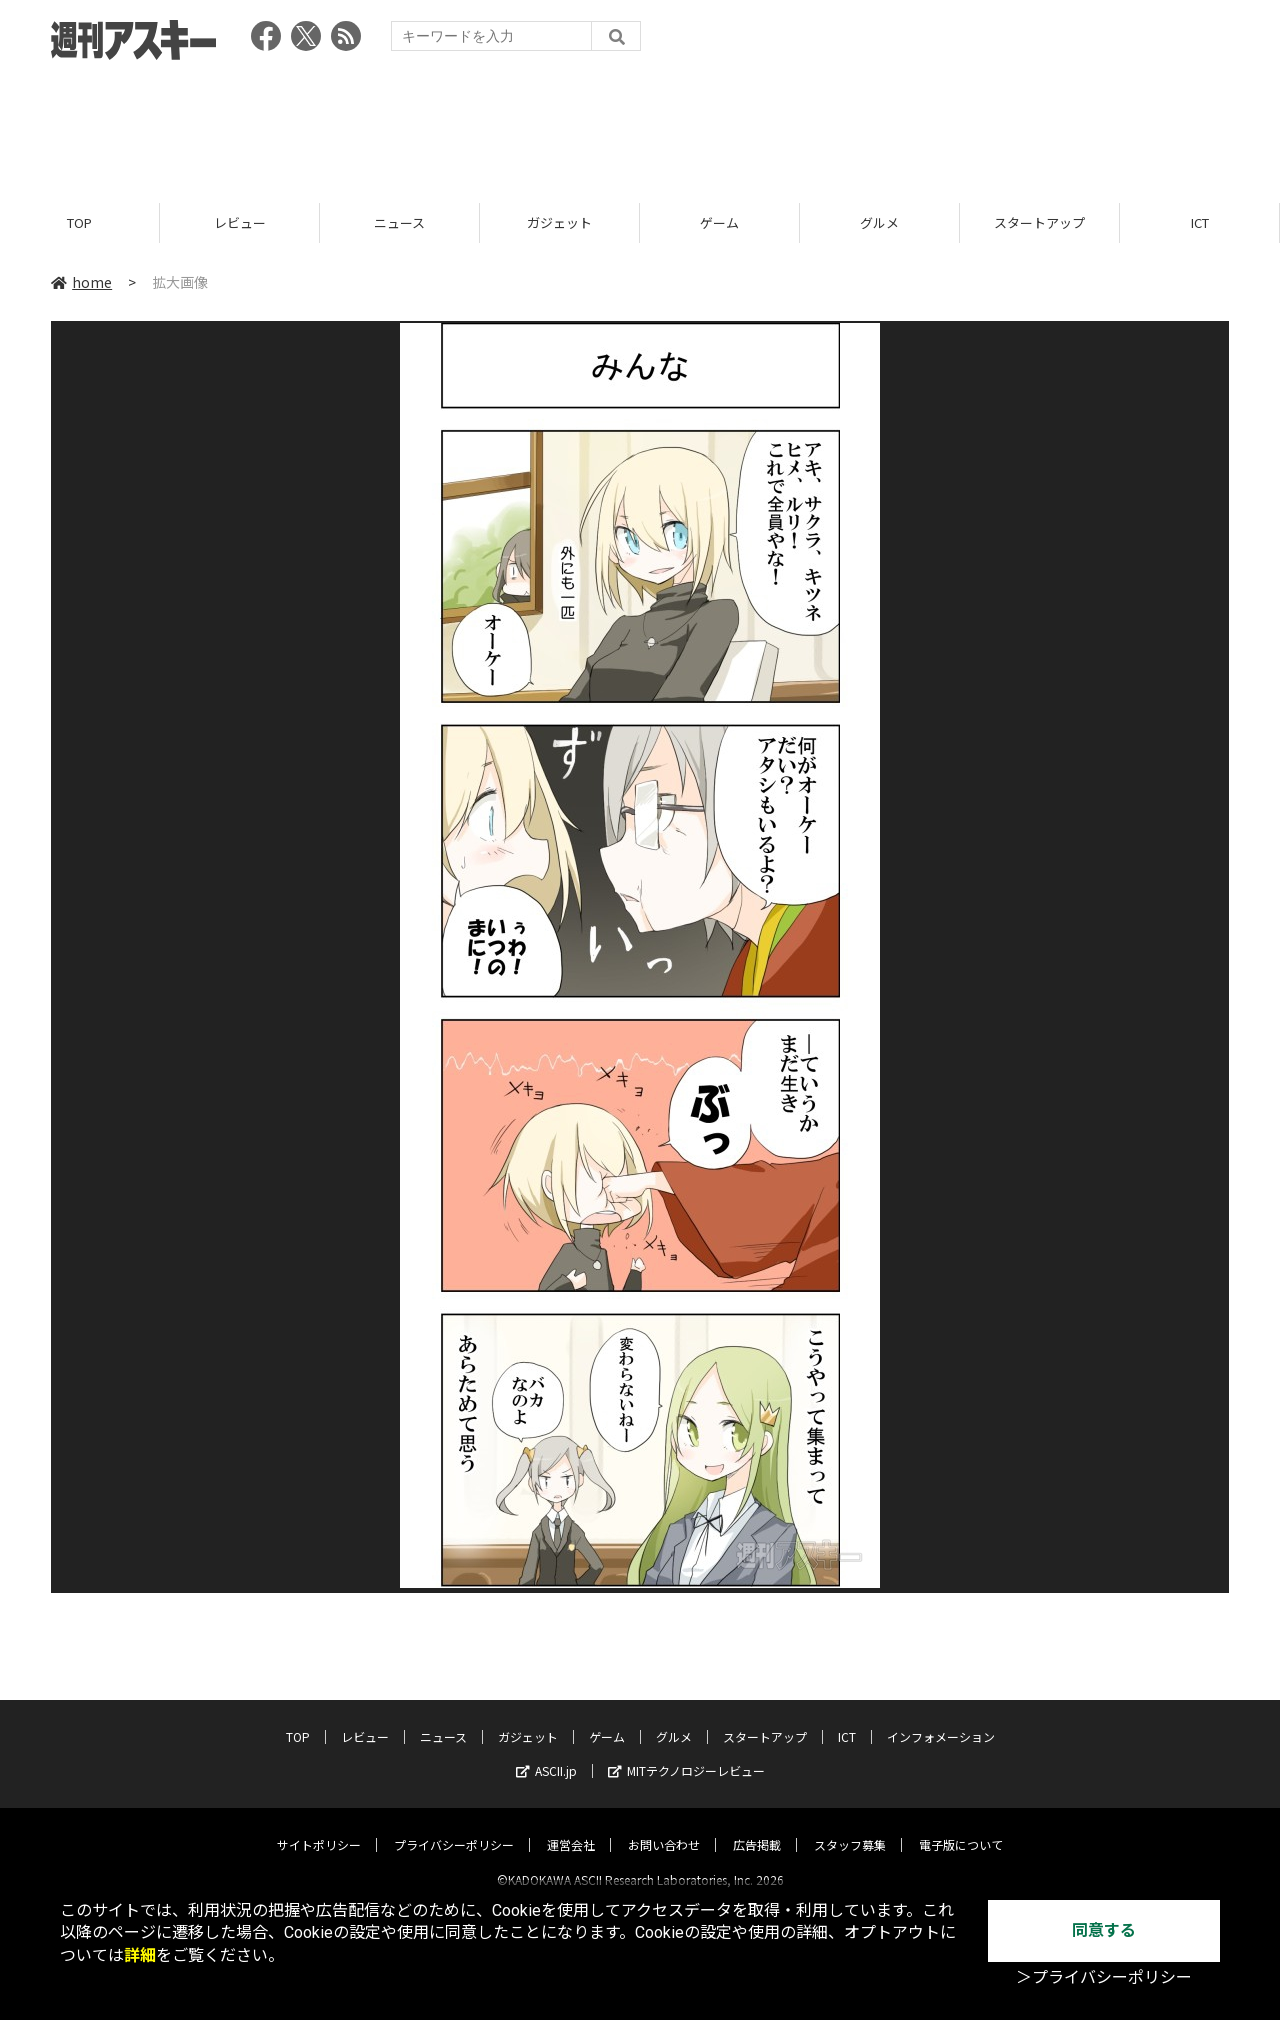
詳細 (140, 1955)
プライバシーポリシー (454, 1827)
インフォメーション (941, 1719)
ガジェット (559, 222)
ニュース (399, 222)
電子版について (961, 1827)
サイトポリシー (319, 1827)
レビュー (240, 222)
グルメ (879, 222)
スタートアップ (1039, 222)
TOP (79, 222)
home (81, 282)
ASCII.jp (546, 1753)
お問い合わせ (664, 1827)
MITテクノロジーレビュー (686, 1753)
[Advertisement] (640, 125)
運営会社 (571, 1827)
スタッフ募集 (850, 1827)
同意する (1104, 1930)
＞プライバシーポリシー (1104, 1977)
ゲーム (719, 222)
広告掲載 (757, 1827)
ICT (1200, 222)
